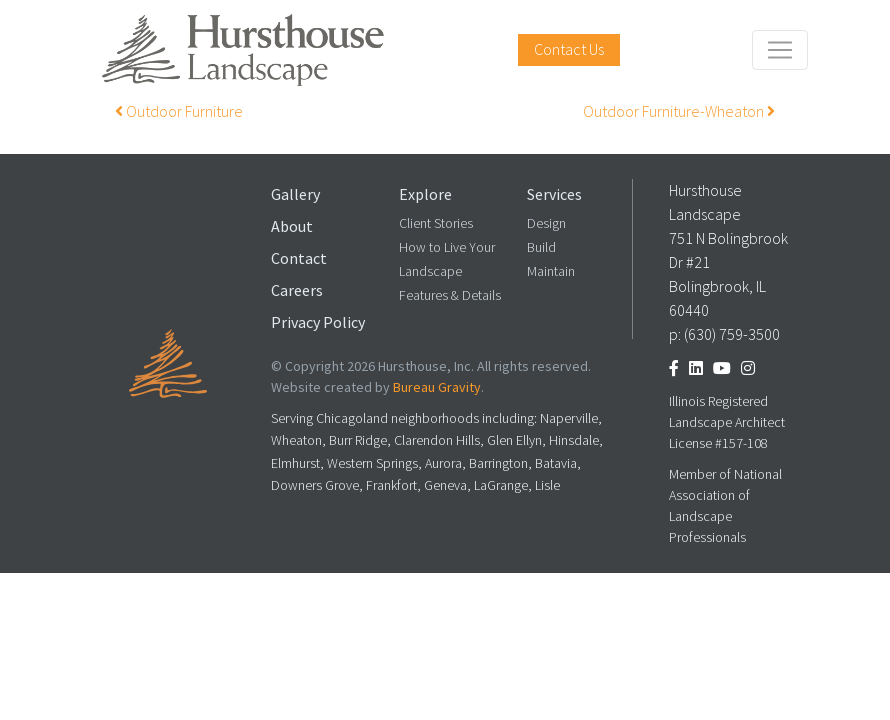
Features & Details (450, 295)
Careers (297, 290)
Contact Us (569, 49)
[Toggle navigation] (780, 50)
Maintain (551, 271)
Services (554, 194)
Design (546, 223)
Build (541, 247)
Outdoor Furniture (179, 111)
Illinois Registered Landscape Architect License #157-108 (727, 422)
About (292, 226)
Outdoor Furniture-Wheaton (679, 111)
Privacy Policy (318, 322)
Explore (425, 194)
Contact (299, 258)
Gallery (295, 194)
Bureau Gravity (437, 387)
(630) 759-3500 (732, 334)
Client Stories (436, 223)
